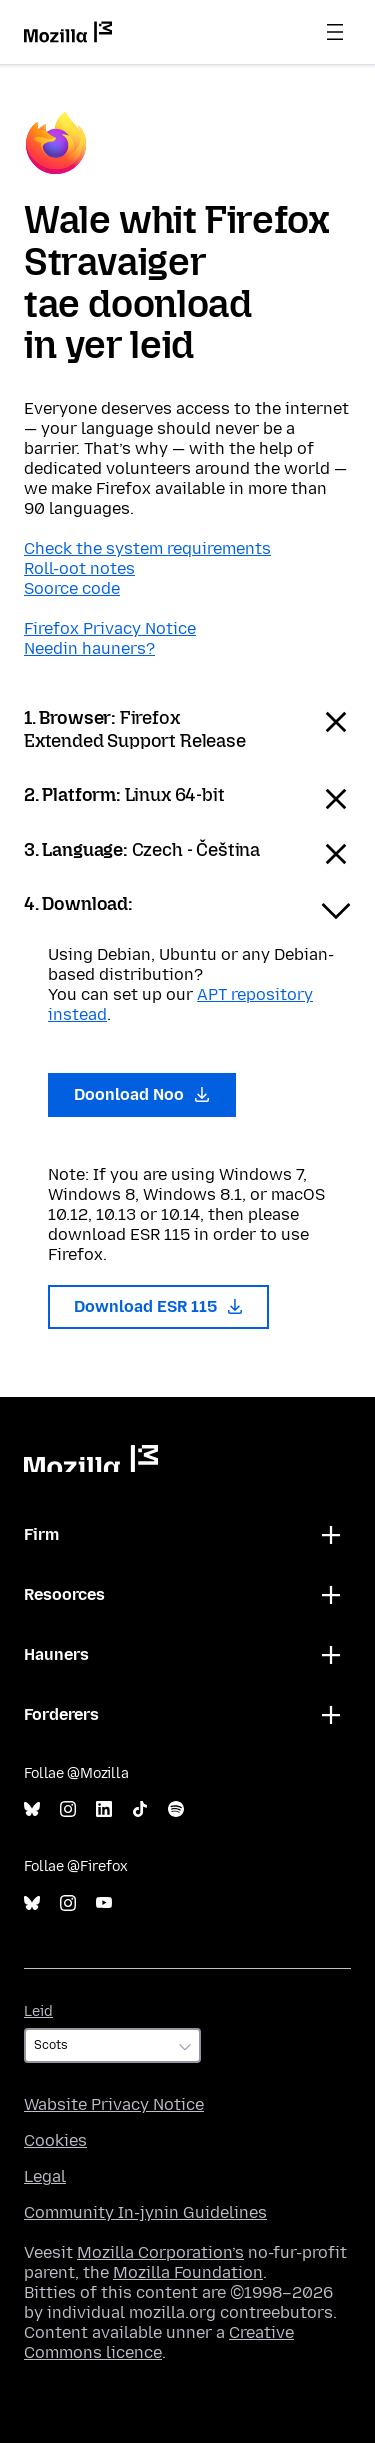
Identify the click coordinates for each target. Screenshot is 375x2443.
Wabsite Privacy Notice (114, 2104)
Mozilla (91, 1458)
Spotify (176, 1809)
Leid (38, 2011)
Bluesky (32, 1809)
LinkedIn (104, 1809)
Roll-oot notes (79, 568)
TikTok (140, 1809)
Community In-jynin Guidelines (145, 2212)
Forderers (61, 1714)
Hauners (56, 1654)
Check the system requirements (147, 548)
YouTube (104, 1903)
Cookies (55, 2140)
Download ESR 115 (158, 1306)
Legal (45, 2176)
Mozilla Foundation (188, 2272)
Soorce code (72, 588)
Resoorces (64, 1594)
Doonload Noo (142, 1094)
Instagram (68, 1809)
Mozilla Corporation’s (160, 2252)
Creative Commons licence (159, 2342)
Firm (41, 1534)
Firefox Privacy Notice (110, 628)
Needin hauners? (89, 648)
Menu (335, 32)
